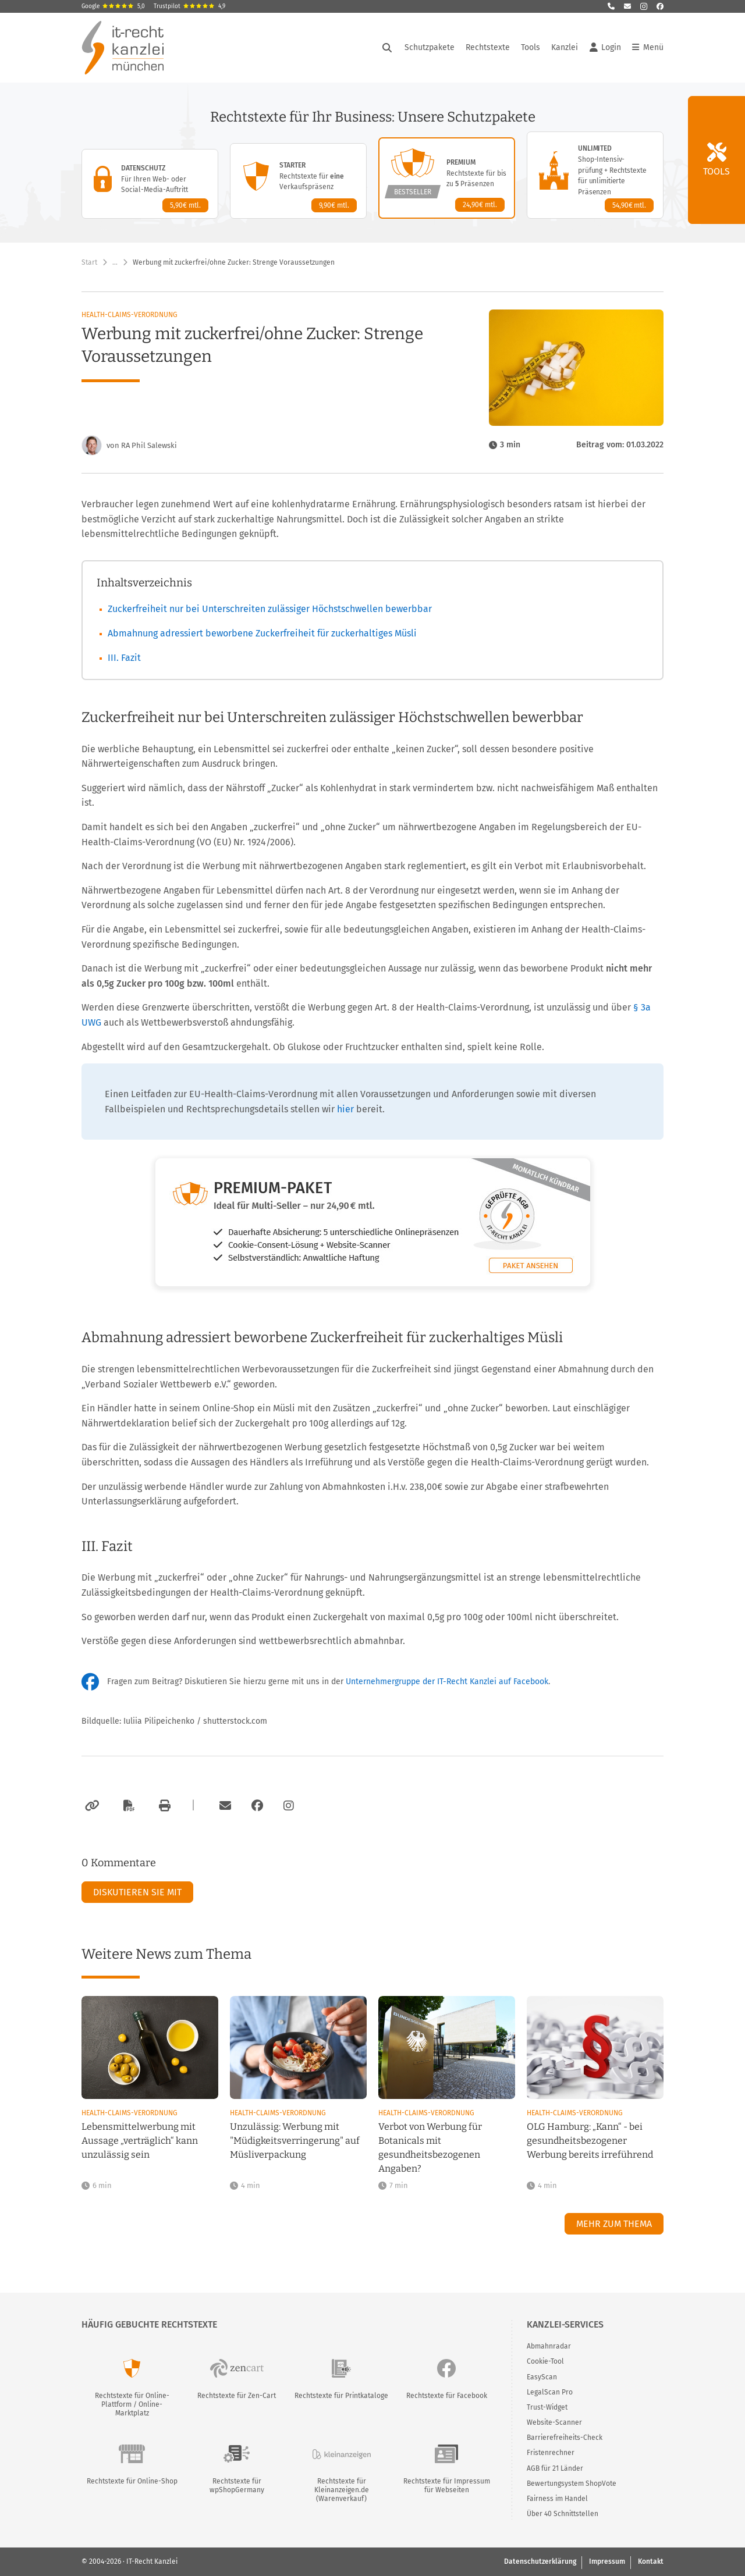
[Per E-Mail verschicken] (223, 1805)
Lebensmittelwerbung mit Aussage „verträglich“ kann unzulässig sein (139, 2140)
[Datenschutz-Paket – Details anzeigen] (150, 184)
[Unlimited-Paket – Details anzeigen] (595, 175)
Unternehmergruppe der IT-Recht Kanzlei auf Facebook (447, 1682)
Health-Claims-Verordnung (129, 315)
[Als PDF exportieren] (127, 1805)
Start (89, 262)
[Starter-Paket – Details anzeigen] (298, 181)
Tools (530, 47)
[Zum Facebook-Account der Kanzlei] (257, 1805)
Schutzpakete (430, 47)
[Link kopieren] (90, 1805)
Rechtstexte (488, 47)
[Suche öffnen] (387, 47)
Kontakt (651, 2561)
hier (345, 1109)
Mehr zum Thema (614, 2223)
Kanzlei (564, 47)
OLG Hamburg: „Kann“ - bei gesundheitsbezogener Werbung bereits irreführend (590, 2140)
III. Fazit (124, 657)
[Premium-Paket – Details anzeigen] (446, 178)
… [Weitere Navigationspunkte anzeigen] (115, 262)
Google (113, 6)
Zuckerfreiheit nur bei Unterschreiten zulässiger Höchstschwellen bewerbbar (270, 608)
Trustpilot (189, 6)
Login (605, 48)
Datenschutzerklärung (540, 2561)
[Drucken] (163, 1805)
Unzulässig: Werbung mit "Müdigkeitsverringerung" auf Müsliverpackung (295, 2140)
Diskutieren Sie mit (137, 1892)
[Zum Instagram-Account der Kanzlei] (288, 1805)
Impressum (607, 2561)
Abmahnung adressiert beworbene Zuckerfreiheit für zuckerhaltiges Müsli (262, 633)
